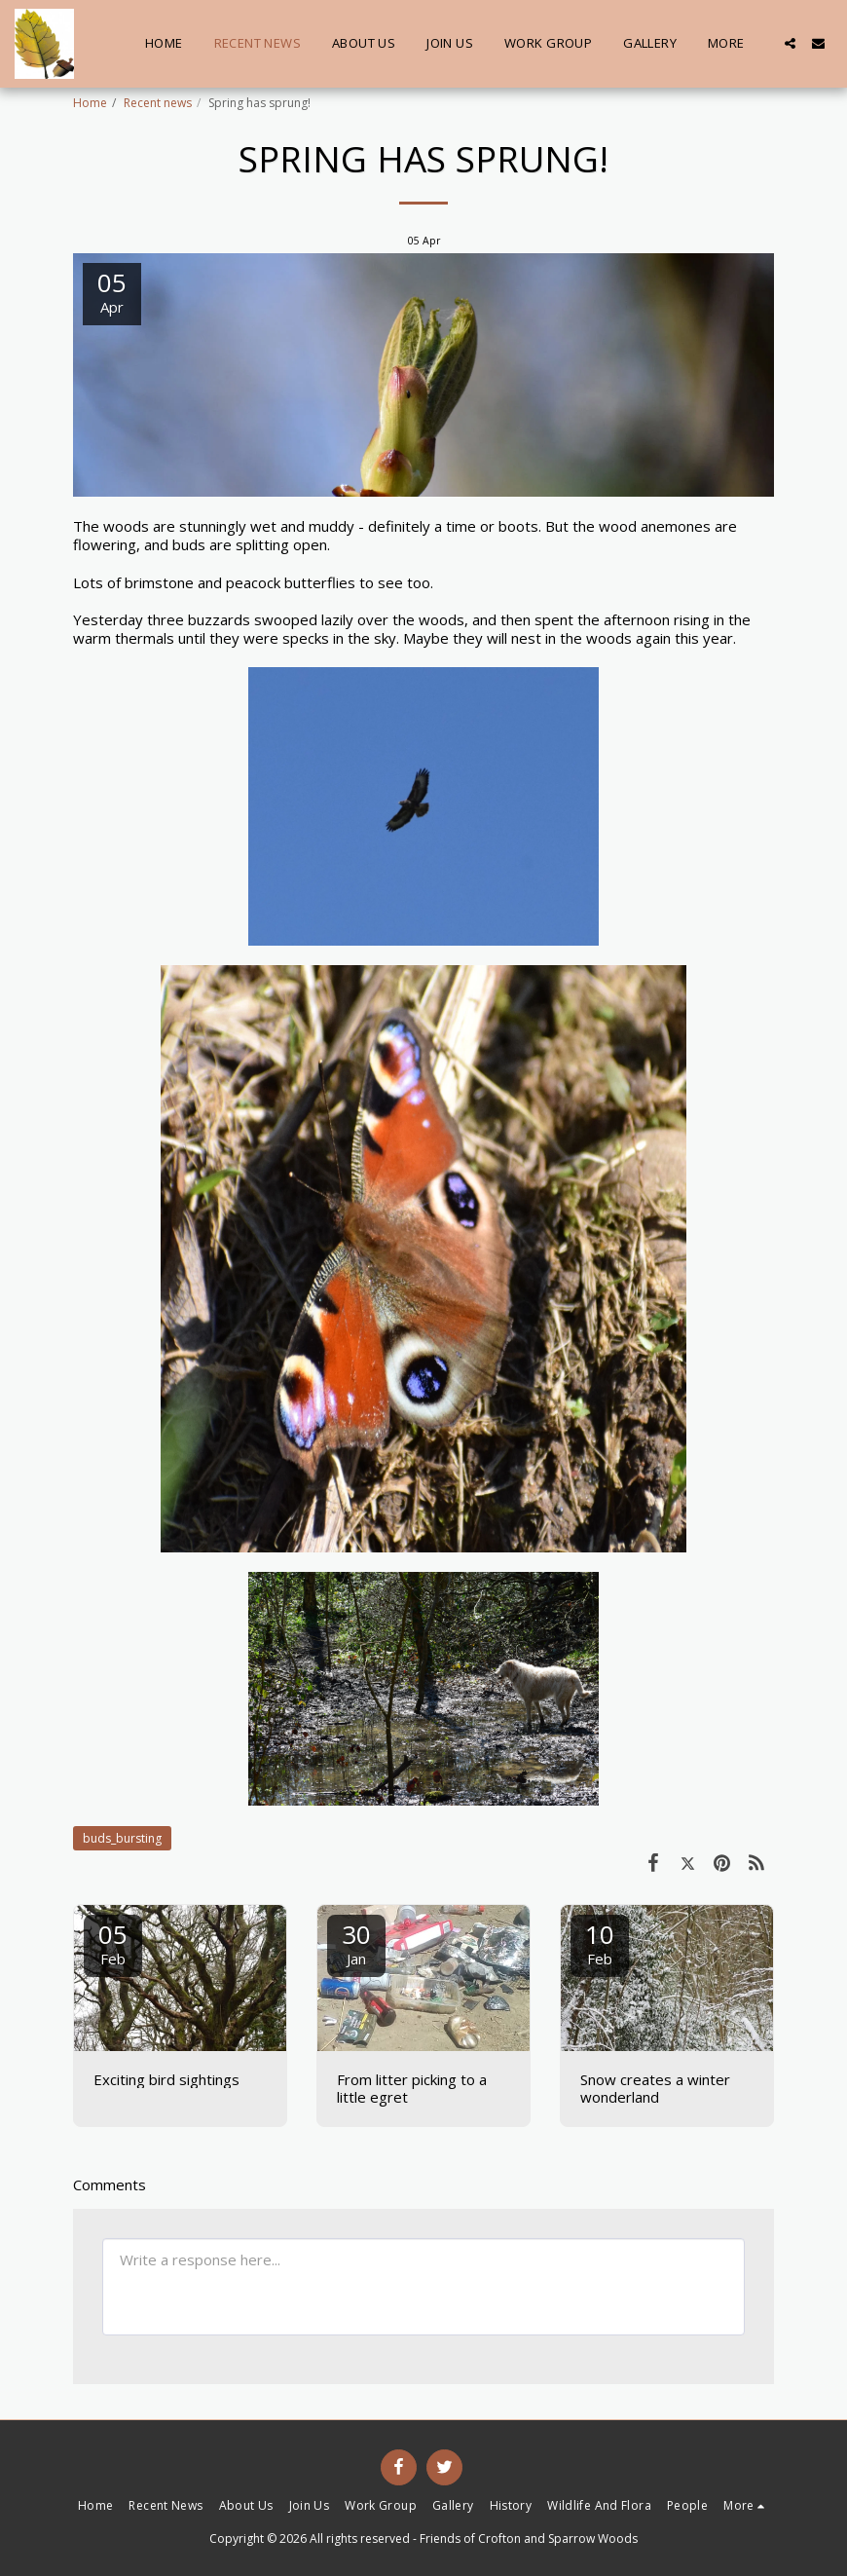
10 (600, 1942)
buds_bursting (122, 1838)
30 (356, 1942)
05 (113, 1942)
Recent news (158, 102)
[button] (790, 43)
